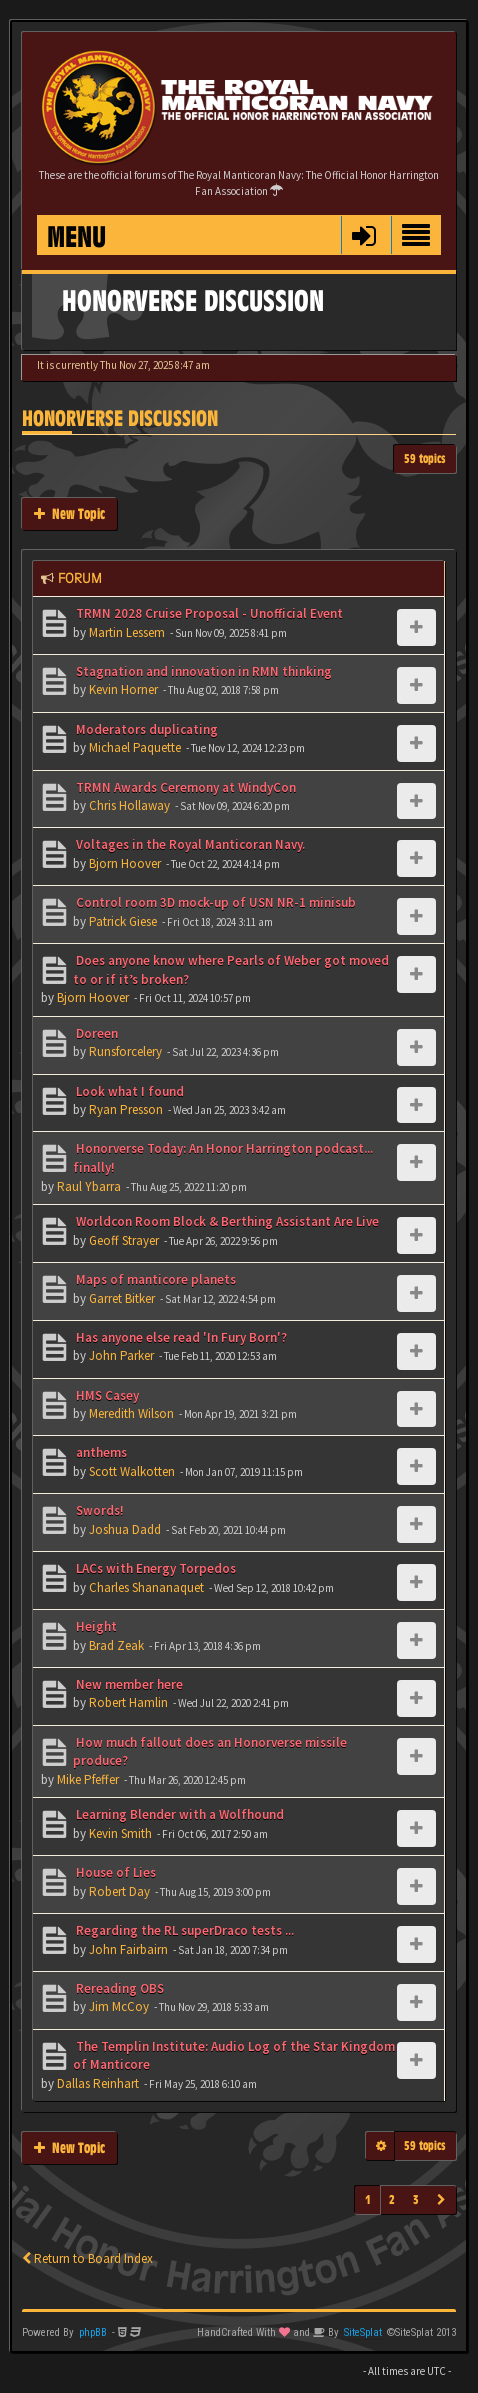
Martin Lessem (127, 632)
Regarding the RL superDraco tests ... (183, 1930)
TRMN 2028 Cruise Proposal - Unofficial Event (208, 613)
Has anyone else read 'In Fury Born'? (180, 1337)
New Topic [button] (69, 513)
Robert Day (119, 1891)
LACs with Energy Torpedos (154, 1568)
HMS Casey (106, 1395)
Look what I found (128, 1091)
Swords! (98, 1510)
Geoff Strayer (124, 1240)
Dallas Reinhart (98, 2083)
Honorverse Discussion (120, 418)
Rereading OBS (118, 1988)
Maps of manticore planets (154, 1279)
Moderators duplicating (145, 729)
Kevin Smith (120, 1833)
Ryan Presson (126, 1109)
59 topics (425, 458)
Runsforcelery (125, 1051)
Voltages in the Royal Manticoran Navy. (189, 844)
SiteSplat (363, 2332)
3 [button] (416, 2199)
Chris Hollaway (129, 805)
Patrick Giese (123, 921)
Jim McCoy (119, 2006)
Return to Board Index (87, 2258)
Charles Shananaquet (146, 1587)
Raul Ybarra (89, 1186)
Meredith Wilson (131, 1413)
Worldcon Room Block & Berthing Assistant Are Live (226, 1221)
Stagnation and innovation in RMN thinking (202, 671)
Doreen (95, 1033)
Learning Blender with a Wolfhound (178, 1814)
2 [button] (392, 2199)
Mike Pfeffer (88, 1779)
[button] (363, 235)
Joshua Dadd (125, 1529)
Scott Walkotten (132, 1471)
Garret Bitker (122, 1298)
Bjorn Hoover (125, 863)
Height (95, 1626)
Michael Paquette (135, 747)
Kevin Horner (123, 689)
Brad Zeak (116, 1645)
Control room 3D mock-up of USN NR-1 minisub (214, 902)
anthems (100, 1452)
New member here (128, 1684)
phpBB (93, 2332)
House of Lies (114, 1872)
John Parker (121, 1355)
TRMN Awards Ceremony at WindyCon (184, 787)
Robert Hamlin (128, 1702)
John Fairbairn (128, 1949)
